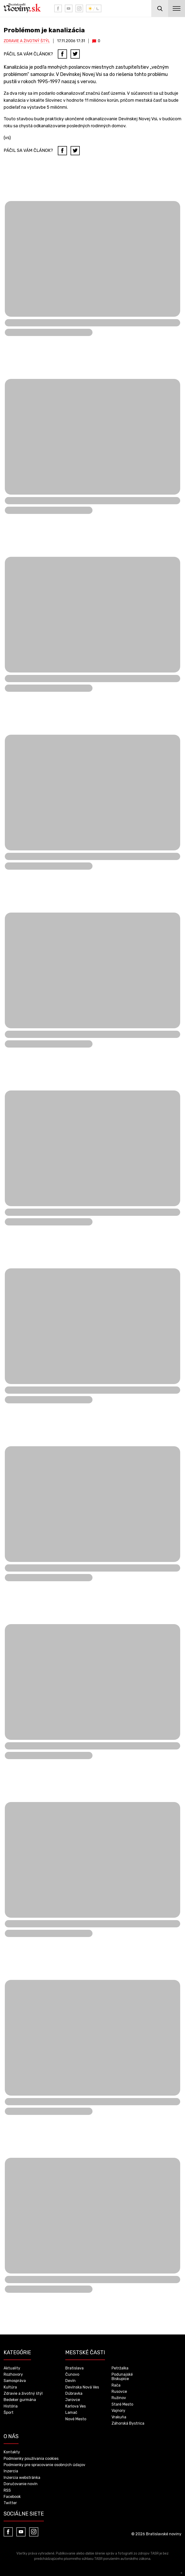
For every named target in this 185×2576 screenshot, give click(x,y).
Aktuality (12, 2368)
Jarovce (72, 2399)
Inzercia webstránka (22, 2477)
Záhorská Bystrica (128, 2423)
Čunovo (72, 2374)
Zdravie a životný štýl (27, 41)
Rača (116, 2385)
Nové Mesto (75, 2419)
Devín (70, 2380)
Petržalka (120, 2368)
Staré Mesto (122, 2404)
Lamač (71, 2412)
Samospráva (15, 2380)
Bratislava (74, 2368)
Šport (8, 2412)
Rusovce (119, 2391)
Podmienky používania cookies (31, 2458)
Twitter (10, 2503)
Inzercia (11, 2471)
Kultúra (10, 2387)
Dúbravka (73, 2393)
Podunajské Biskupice (122, 2376)
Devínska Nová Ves (82, 2387)
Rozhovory (13, 2374)
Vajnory (118, 2410)
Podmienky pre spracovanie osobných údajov (44, 2464)
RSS (7, 2490)
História (11, 2406)
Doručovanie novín (21, 2484)
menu (176, 8)
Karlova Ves (75, 2406)
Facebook (12, 2496)
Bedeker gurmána (20, 2399)
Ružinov (119, 2397)
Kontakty (12, 2452)
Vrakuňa (119, 2417)
